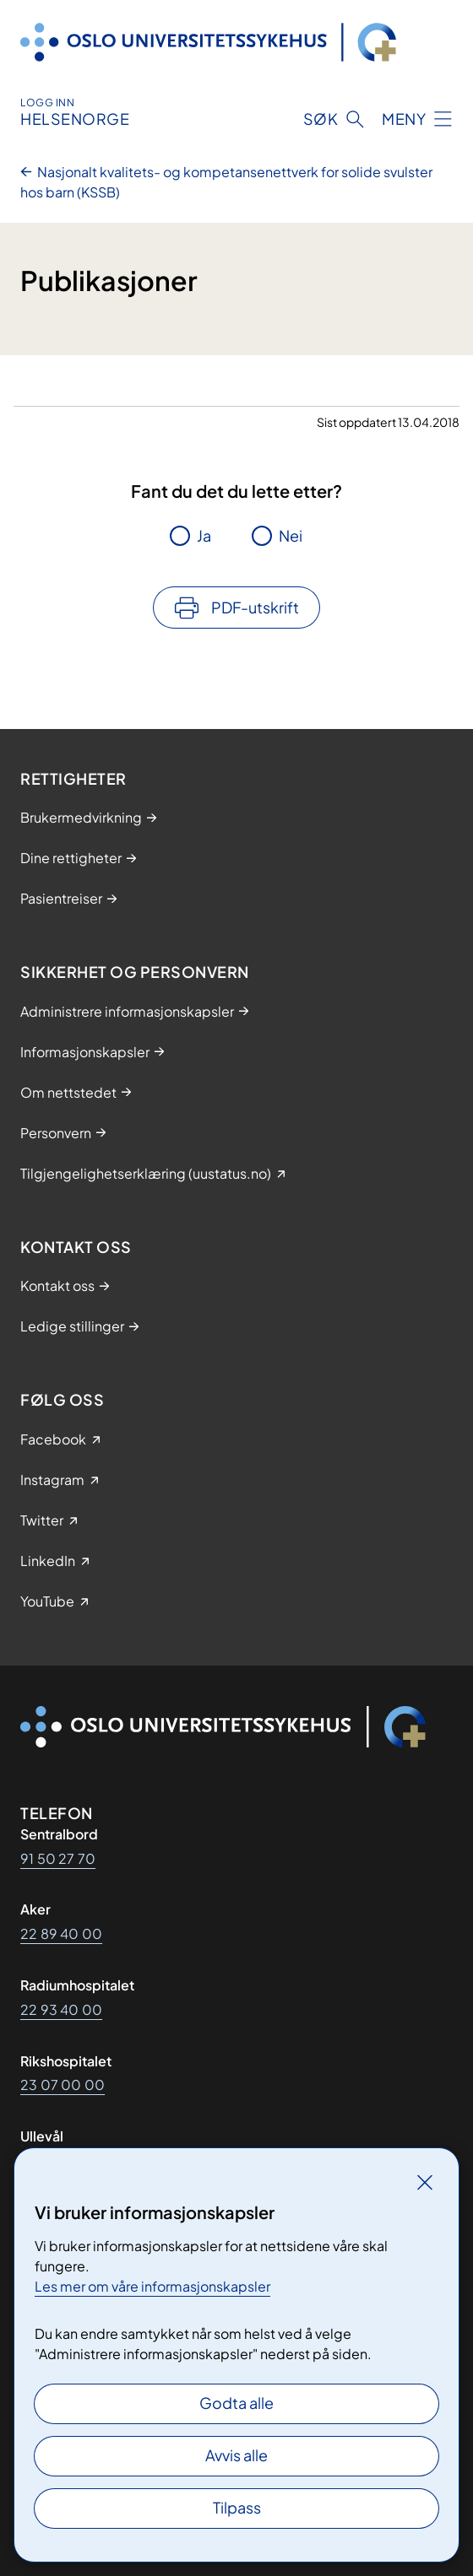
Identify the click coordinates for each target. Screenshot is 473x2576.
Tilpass (237, 2507)
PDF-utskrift (255, 607)
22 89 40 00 (61, 1933)
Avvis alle (236, 2455)
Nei (290, 535)
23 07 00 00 (62, 2084)
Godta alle (236, 2402)
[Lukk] (424, 2181)
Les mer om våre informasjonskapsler (152, 2286)
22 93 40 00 (61, 2009)
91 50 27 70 (57, 1858)
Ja (204, 535)
